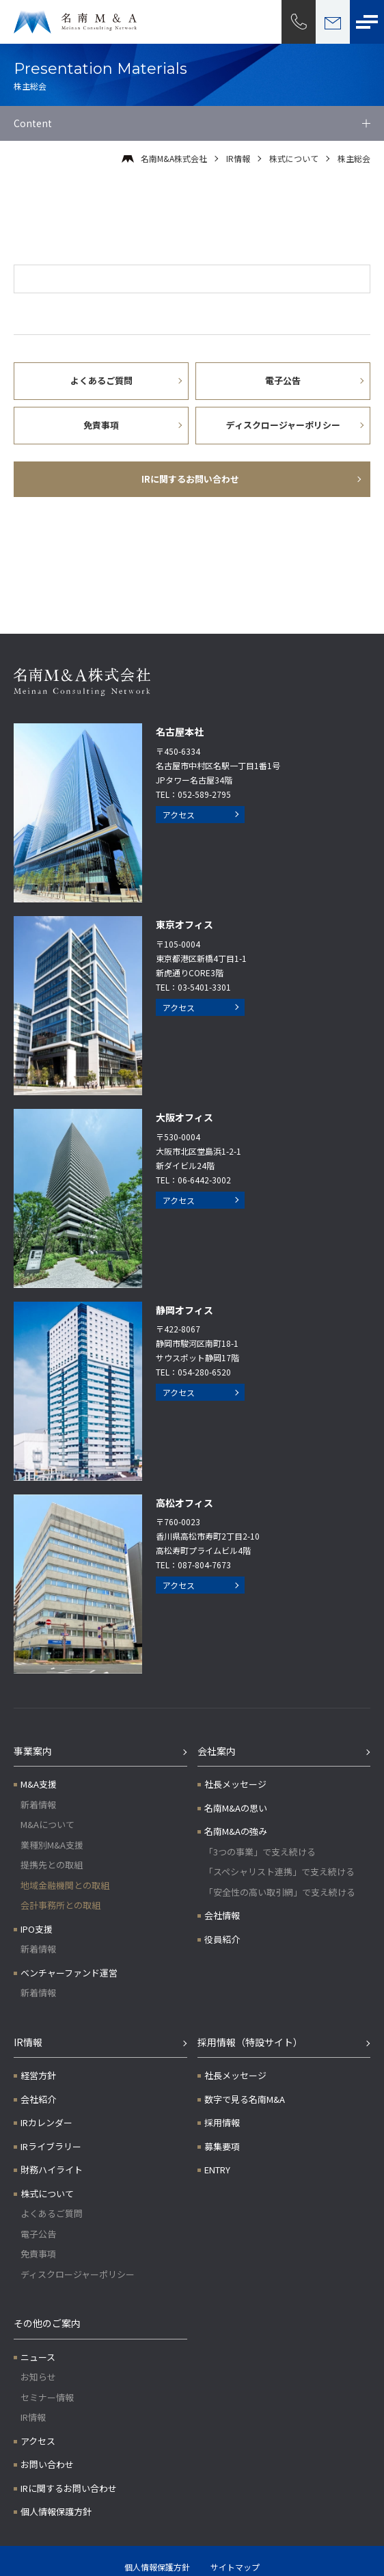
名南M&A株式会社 (174, 158)
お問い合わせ (47, 2464)
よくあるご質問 (51, 2213)
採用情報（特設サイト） (250, 2042)
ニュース (37, 2356)
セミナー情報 (47, 2397)
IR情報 (238, 158)
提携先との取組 (51, 1864)
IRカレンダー (46, 2122)
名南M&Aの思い (235, 1807)
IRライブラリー (50, 2146)
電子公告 (38, 2233)
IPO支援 (36, 1928)
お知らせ (38, 2376)
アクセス (179, 814)
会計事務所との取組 (60, 1905)
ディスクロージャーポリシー (77, 2274)
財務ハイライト (51, 2169)
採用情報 (222, 2122)
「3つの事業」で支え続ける (260, 1851)
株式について (293, 158)
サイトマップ (235, 2567)
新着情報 (38, 1804)
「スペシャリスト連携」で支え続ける (279, 1871)
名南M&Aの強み (235, 1831)
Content (33, 123)
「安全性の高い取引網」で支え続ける (279, 1892)
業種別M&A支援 (51, 1844)
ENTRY (217, 2169)
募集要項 (222, 2146)
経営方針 (38, 2075)
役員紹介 (222, 1939)
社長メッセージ (235, 1783)
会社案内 (216, 1751)
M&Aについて (47, 1824)
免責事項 (38, 2253)
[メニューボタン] (367, 22)
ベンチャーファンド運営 (69, 1972)
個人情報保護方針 (56, 2511)
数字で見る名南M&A (244, 2099)
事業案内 (33, 1751)
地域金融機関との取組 (64, 1885)
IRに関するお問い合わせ (68, 2488)
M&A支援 (38, 1783)
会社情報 (222, 1915)
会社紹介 (38, 2099)
